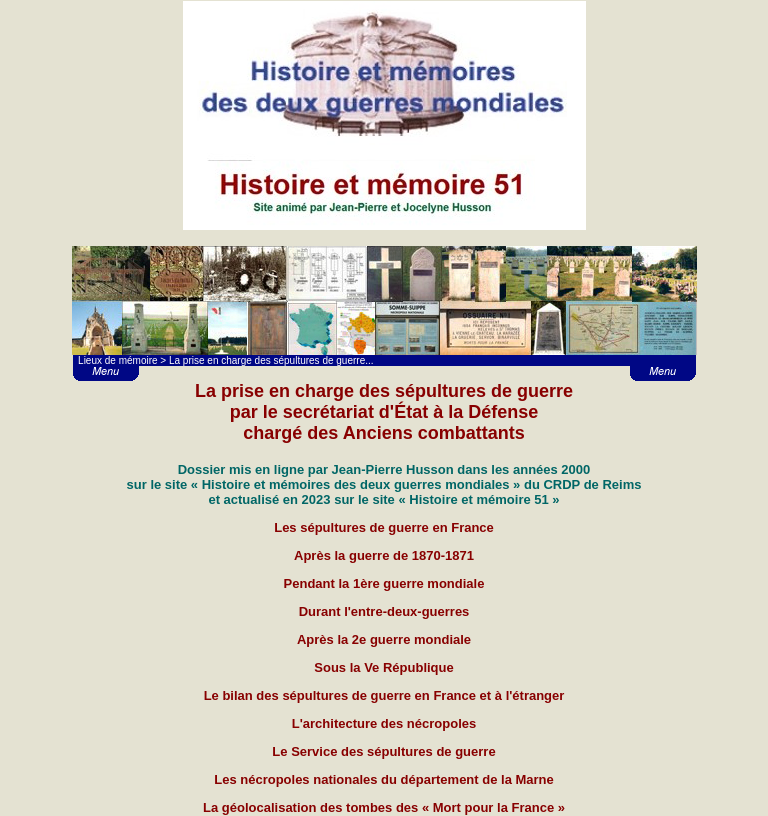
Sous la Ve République (383, 667)
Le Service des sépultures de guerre (383, 751)
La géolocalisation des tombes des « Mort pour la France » (384, 807)
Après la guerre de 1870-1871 (384, 555)
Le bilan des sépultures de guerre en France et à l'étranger (384, 695)
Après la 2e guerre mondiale (384, 639)
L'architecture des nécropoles (384, 723)
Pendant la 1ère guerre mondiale (384, 583)
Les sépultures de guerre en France (384, 527)
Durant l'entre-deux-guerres (384, 611)
